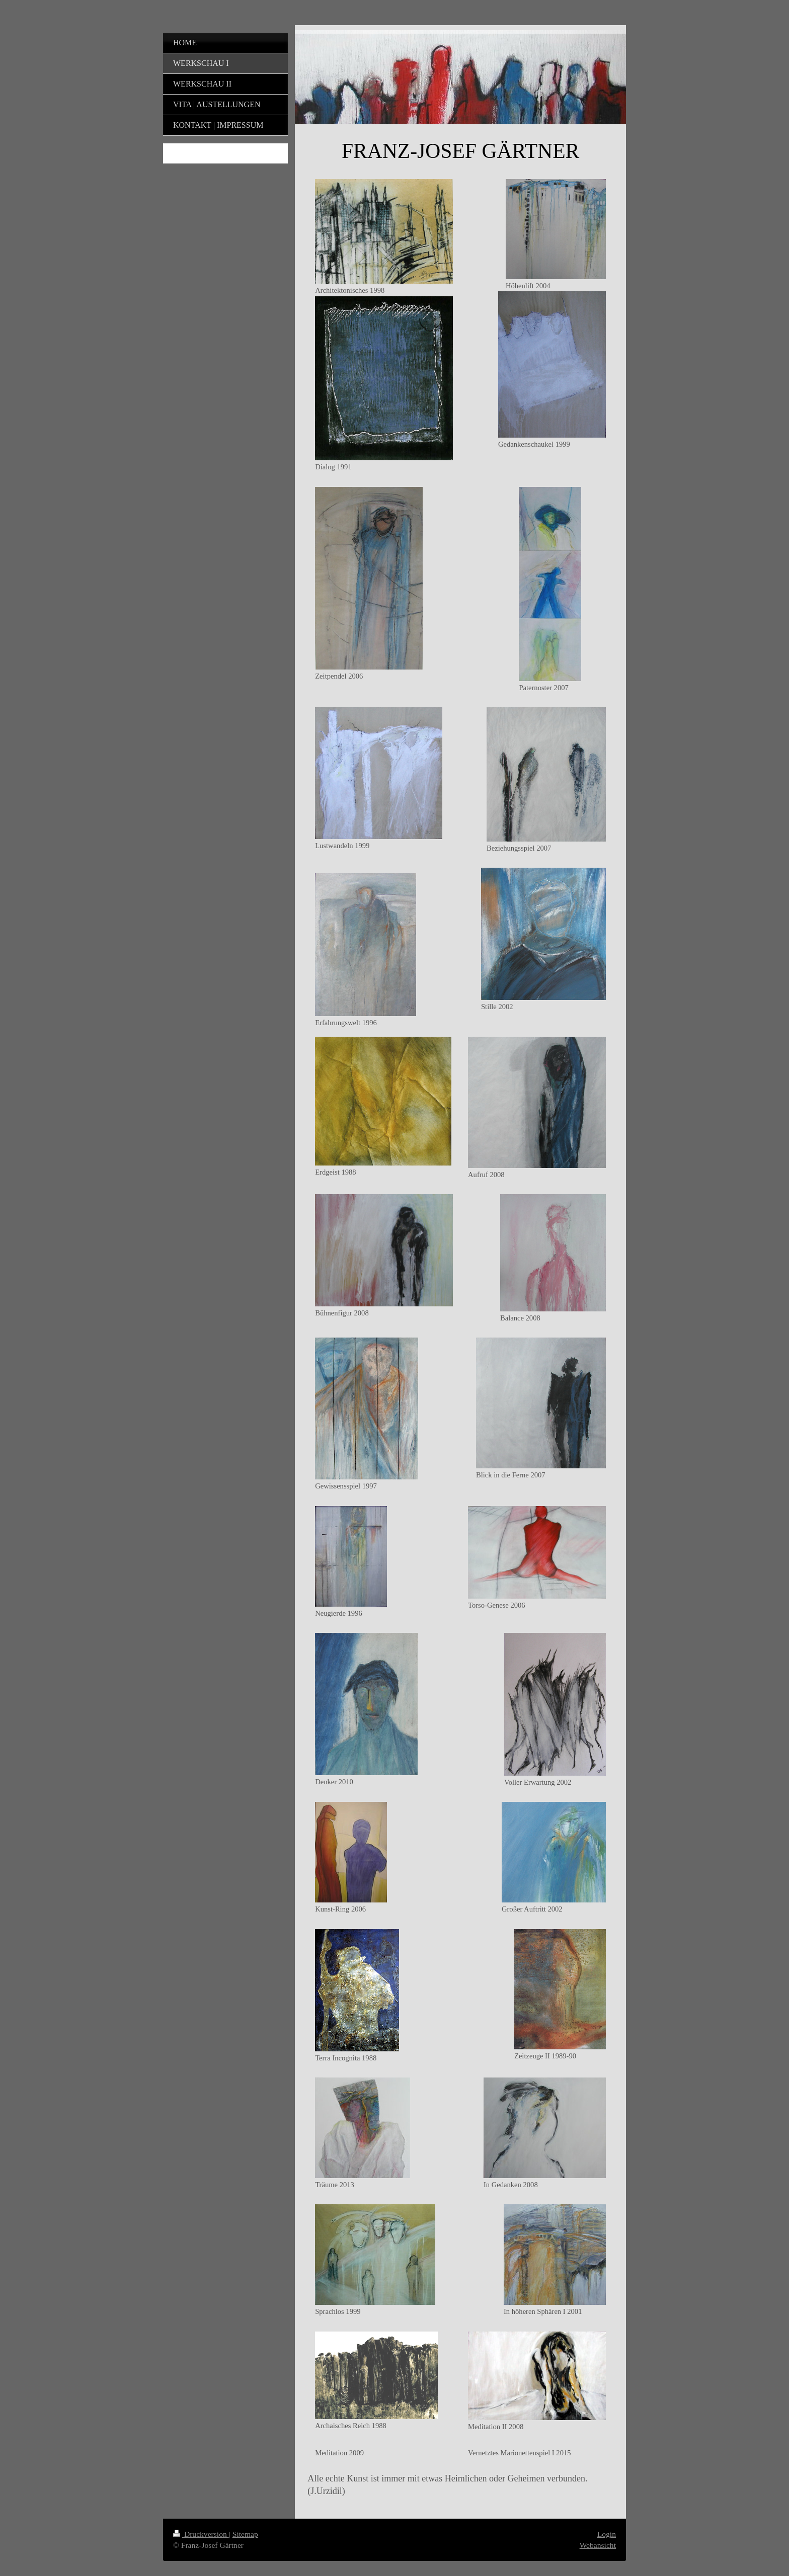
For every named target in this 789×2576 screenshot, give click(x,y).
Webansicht (598, 2545)
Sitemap (245, 2534)
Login (606, 2534)
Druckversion (201, 2534)
